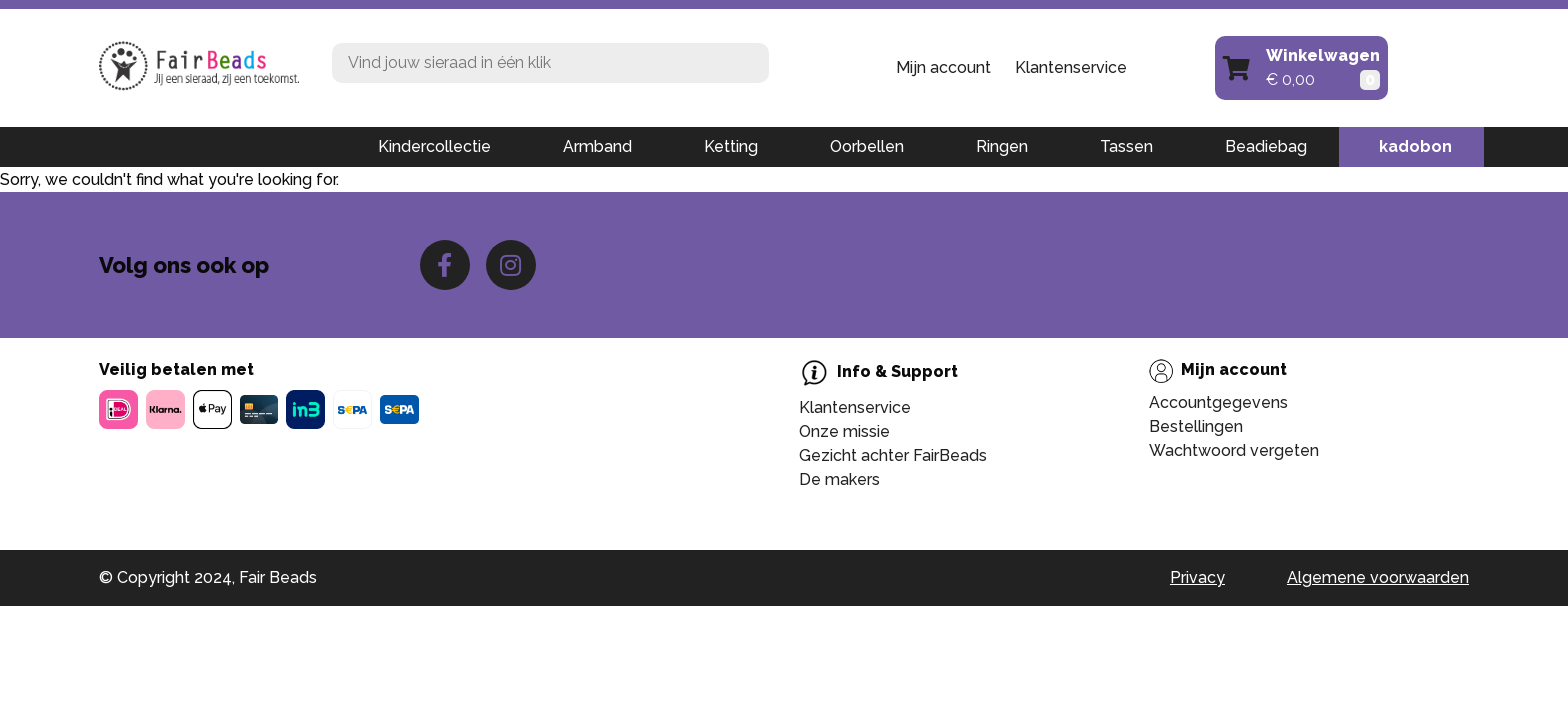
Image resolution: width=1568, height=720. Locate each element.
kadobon (1415, 146)
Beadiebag (1266, 146)
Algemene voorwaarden (1378, 577)
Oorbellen (867, 146)
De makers (839, 479)
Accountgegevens (1218, 402)
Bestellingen (1196, 426)
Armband (597, 146)
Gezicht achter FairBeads (893, 455)
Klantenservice (1071, 67)
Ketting (731, 146)
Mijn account (943, 67)
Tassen (1126, 146)
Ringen (1002, 146)
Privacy (1197, 577)
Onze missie (844, 431)
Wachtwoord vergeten (1234, 450)
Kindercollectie (434, 146)
